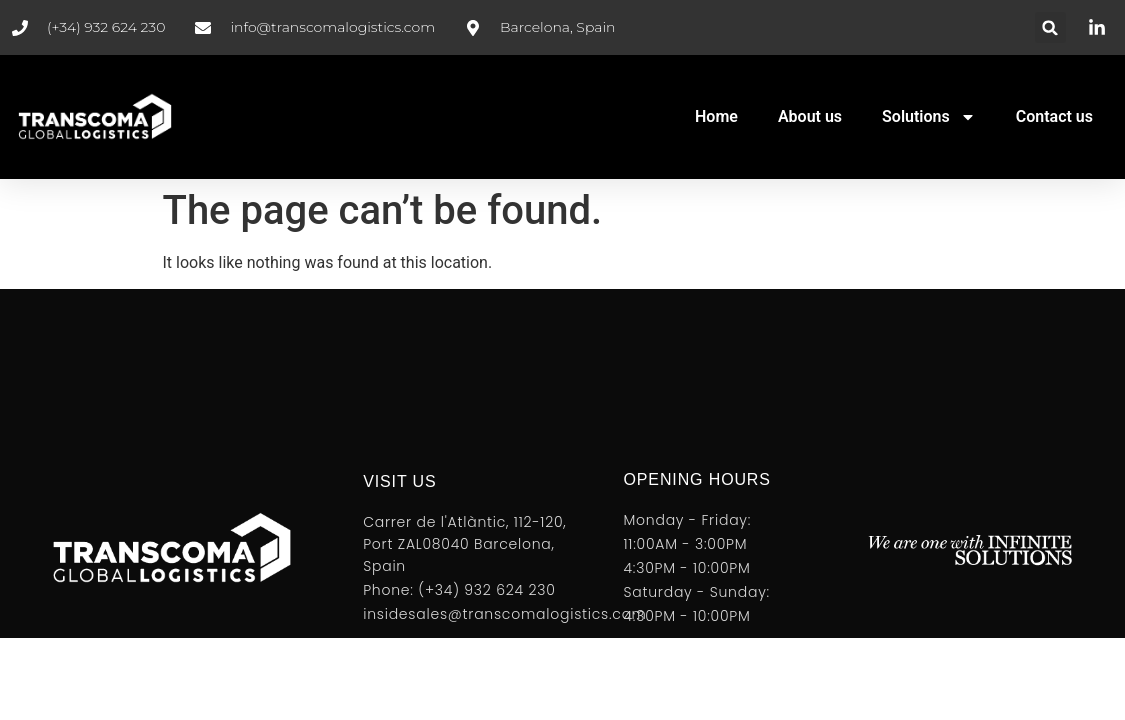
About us (810, 116)
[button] (1050, 27)
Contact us (1054, 116)
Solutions (929, 117)
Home (716, 116)
